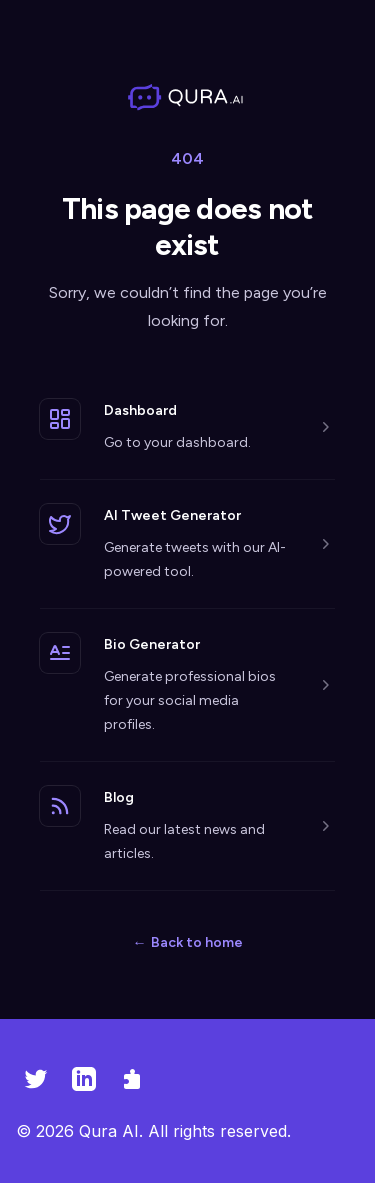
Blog (119, 797)
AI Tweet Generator (172, 515)
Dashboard (140, 410)
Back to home (188, 942)
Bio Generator (152, 644)
